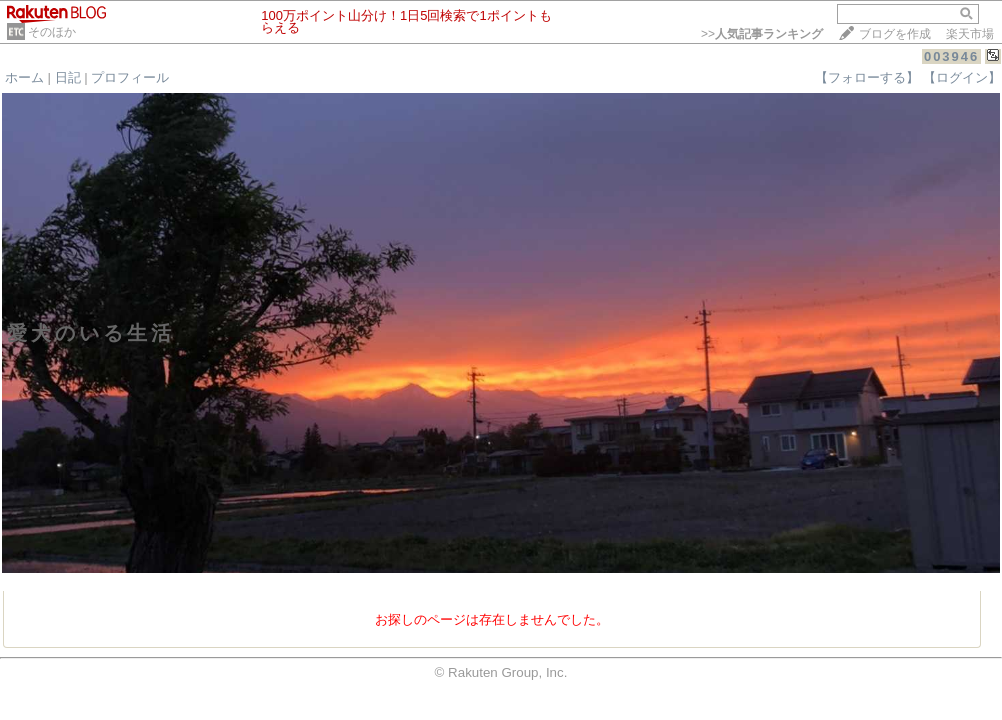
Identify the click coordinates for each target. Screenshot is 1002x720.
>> (762, 34)
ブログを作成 (895, 34)
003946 (951, 56)
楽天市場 (970, 34)
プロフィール (130, 77)
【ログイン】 (962, 77)
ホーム (24, 77)
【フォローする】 (867, 77)
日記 (68, 77)
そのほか (52, 32)
